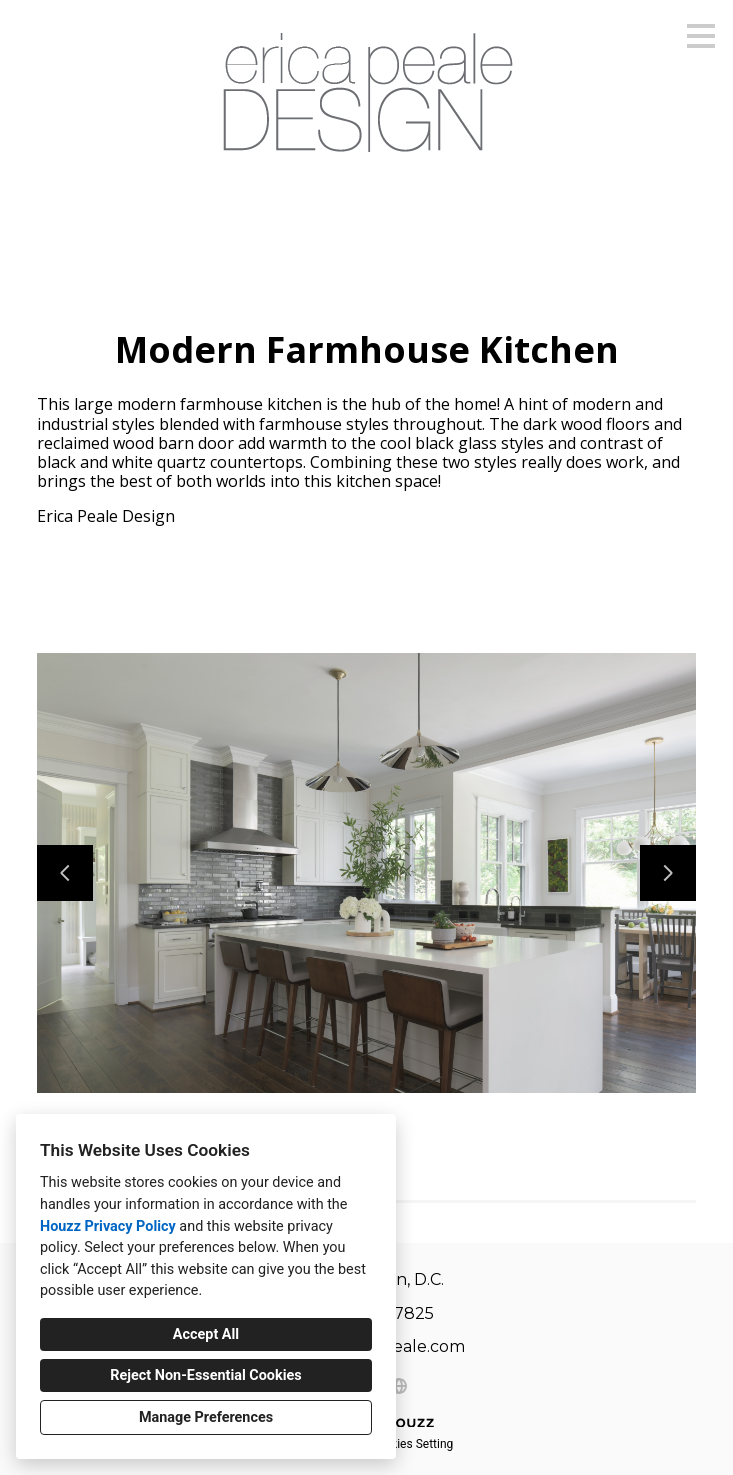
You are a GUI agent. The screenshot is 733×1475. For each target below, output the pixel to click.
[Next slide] (668, 873)
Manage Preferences (206, 1417)
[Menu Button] (701, 36)
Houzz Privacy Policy (108, 1226)
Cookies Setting (412, 1444)
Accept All (206, 1334)
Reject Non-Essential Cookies (205, 1375)
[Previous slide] (65, 873)
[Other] (399, 1386)
